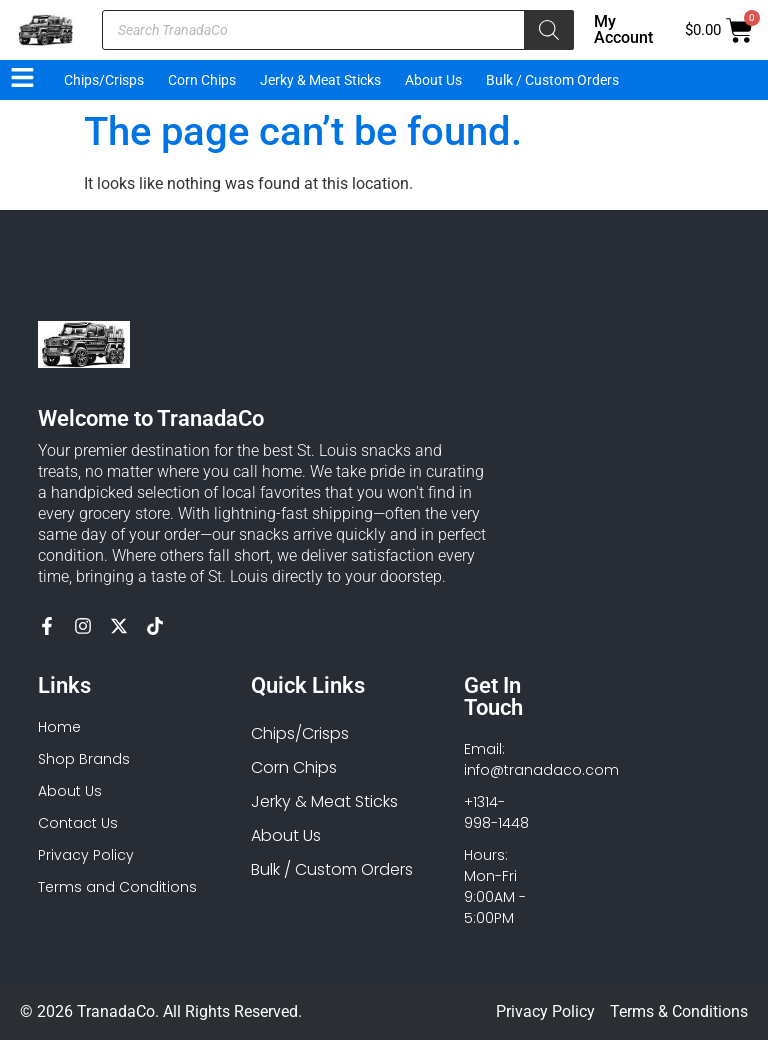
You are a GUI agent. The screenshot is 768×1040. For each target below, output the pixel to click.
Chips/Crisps (104, 80)
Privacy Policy (545, 1011)
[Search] (549, 30)
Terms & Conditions (679, 1011)
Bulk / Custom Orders (552, 80)
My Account (623, 29)
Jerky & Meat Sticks (320, 80)
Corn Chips (202, 80)
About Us (433, 80)
